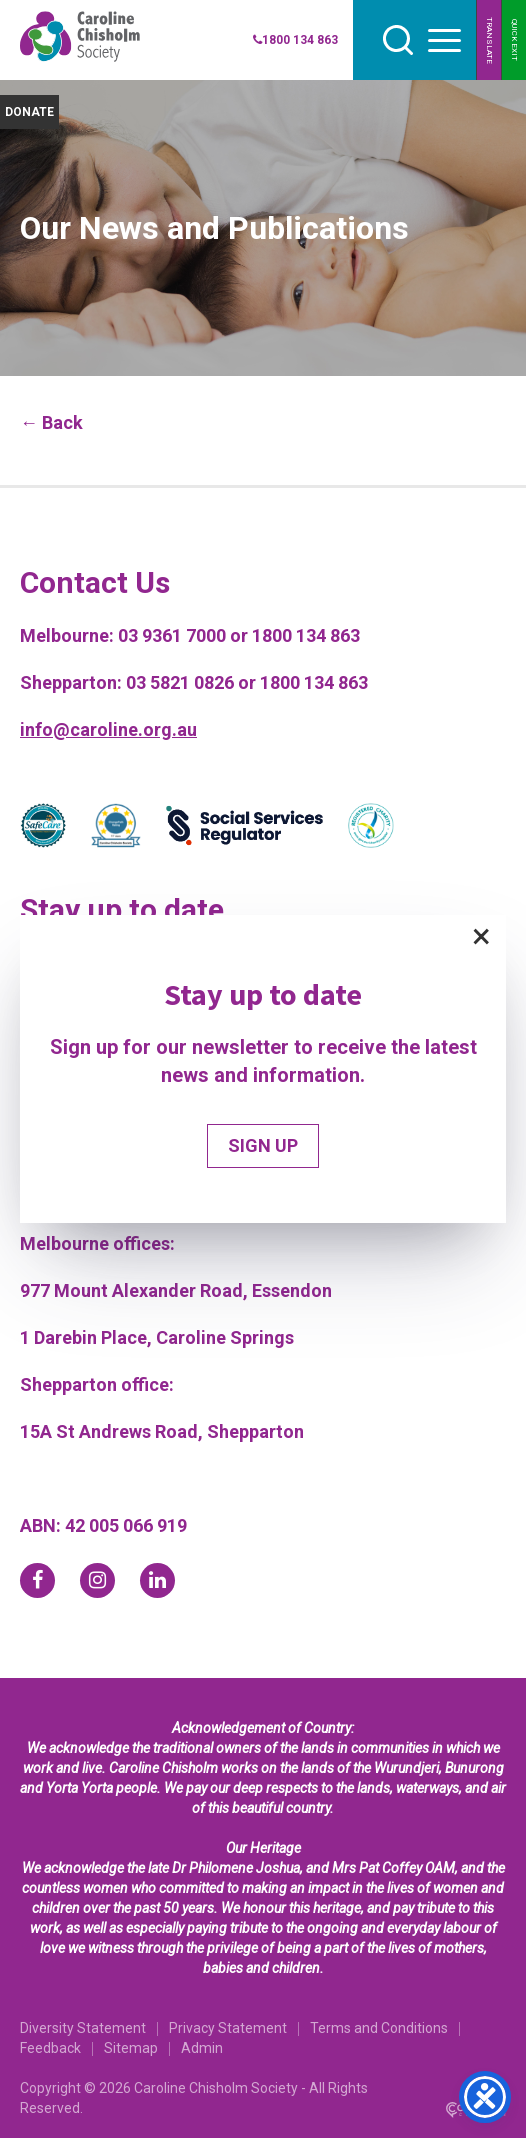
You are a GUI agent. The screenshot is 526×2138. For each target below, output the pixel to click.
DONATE (29, 112)
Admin (202, 2048)
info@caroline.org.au (108, 729)
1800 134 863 (295, 40)
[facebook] (37, 1580)
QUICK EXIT (514, 40)
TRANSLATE (489, 40)
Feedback (50, 2048)
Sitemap (131, 2048)
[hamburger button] (444, 40)
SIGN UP (263, 1145)
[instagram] (97, 1580)
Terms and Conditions (379, 2028)
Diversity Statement (83, 2028)
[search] (398, 40)
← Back (51, 422)
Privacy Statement (228, 2028)
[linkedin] (157, 1580)
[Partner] (43, 829)
